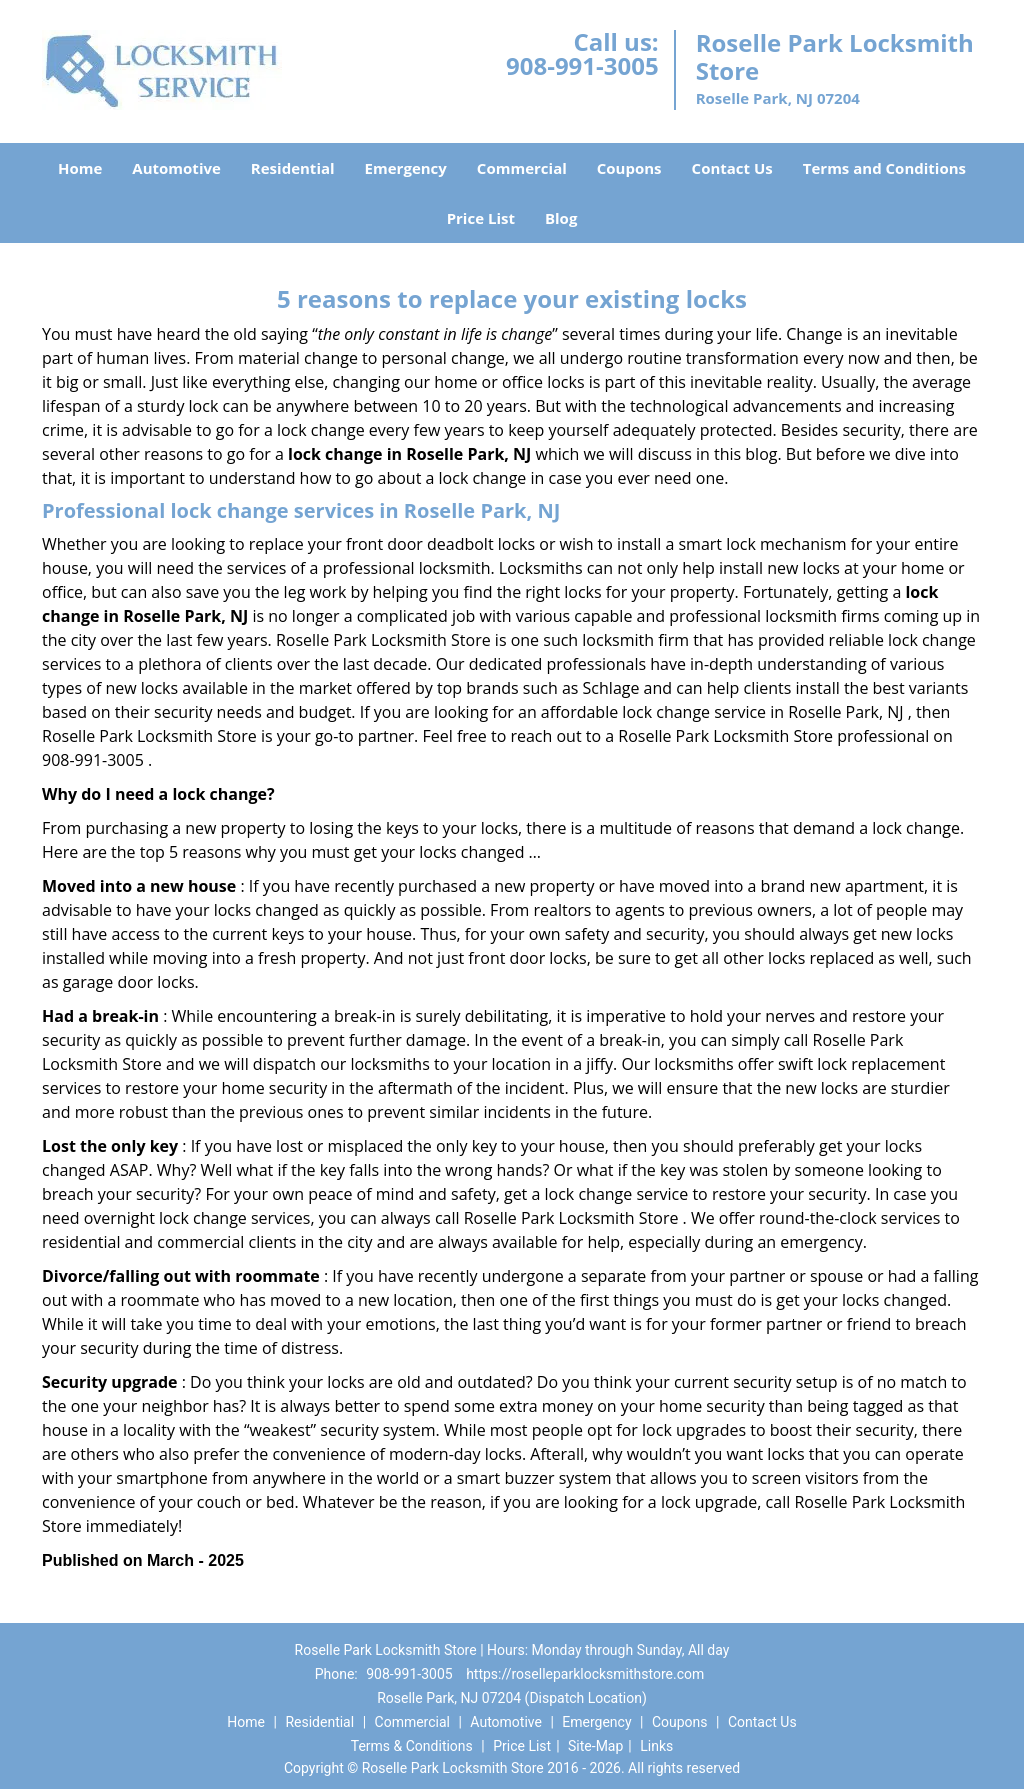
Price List (481, 218)
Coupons (629, 168)
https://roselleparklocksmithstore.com (585, 1674)
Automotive (176, 168)
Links (656, 1746)
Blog (561, 218)
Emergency (406, 168)
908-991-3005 (582, 65)
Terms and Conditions (884, 168)
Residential (293, 168)
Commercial (522, 168)
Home (80, 168)
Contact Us (732, 168)
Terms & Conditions (412, 1746)
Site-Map (595, 1746)
